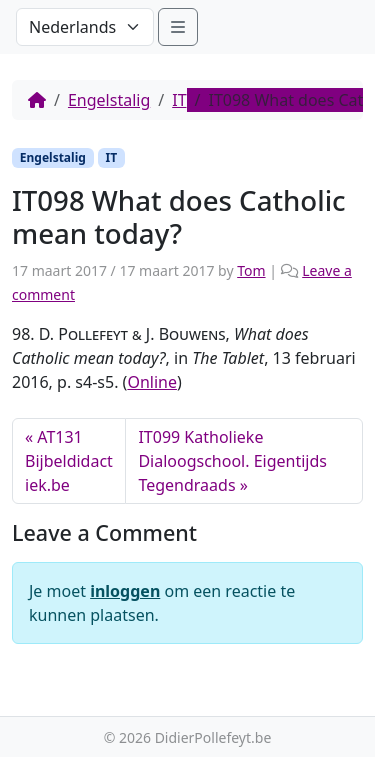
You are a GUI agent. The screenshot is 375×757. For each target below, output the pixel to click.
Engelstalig (109, 100)
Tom (251, 270)
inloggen (125, 591)
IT (179, 100)
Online (152, 382)
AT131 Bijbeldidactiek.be (69, 461)
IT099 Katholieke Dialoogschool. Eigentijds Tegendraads (232, 461)
